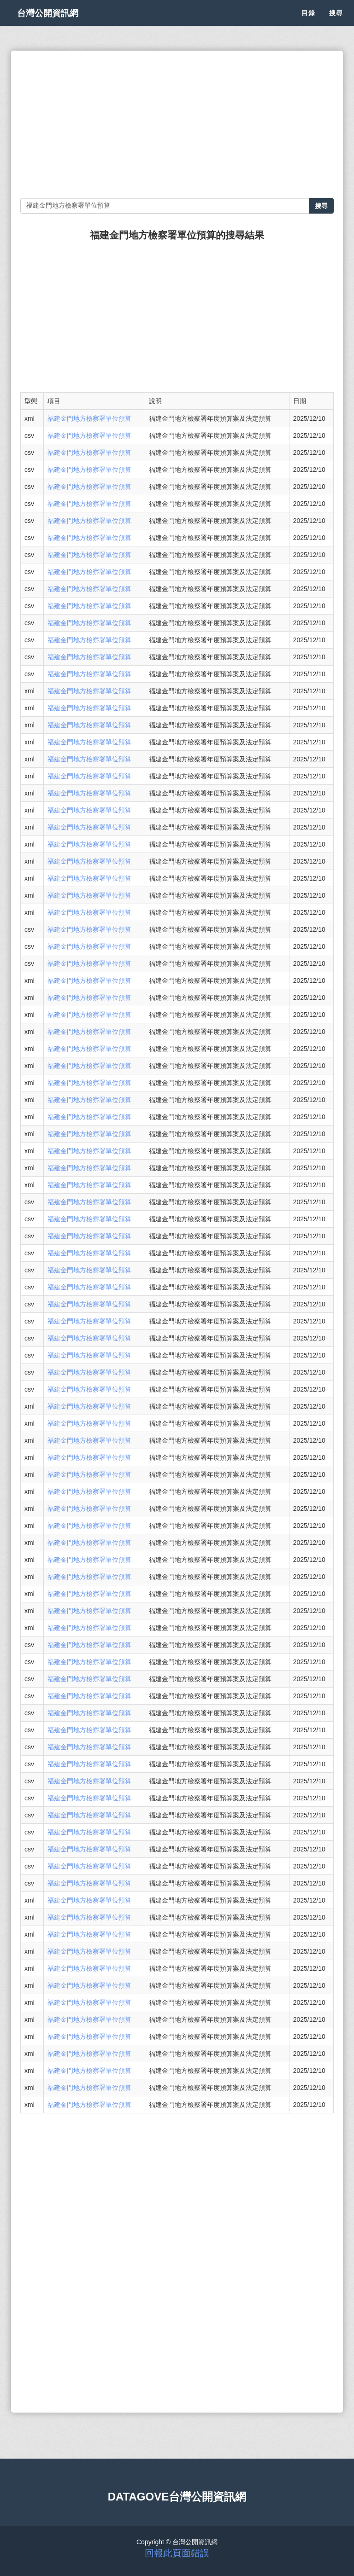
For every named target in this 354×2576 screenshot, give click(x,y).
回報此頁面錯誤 (177, 2553)
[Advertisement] (177, 124)
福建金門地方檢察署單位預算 (89, 418)
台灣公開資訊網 (56, 23)
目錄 (308, 23)
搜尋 (336, 23)
